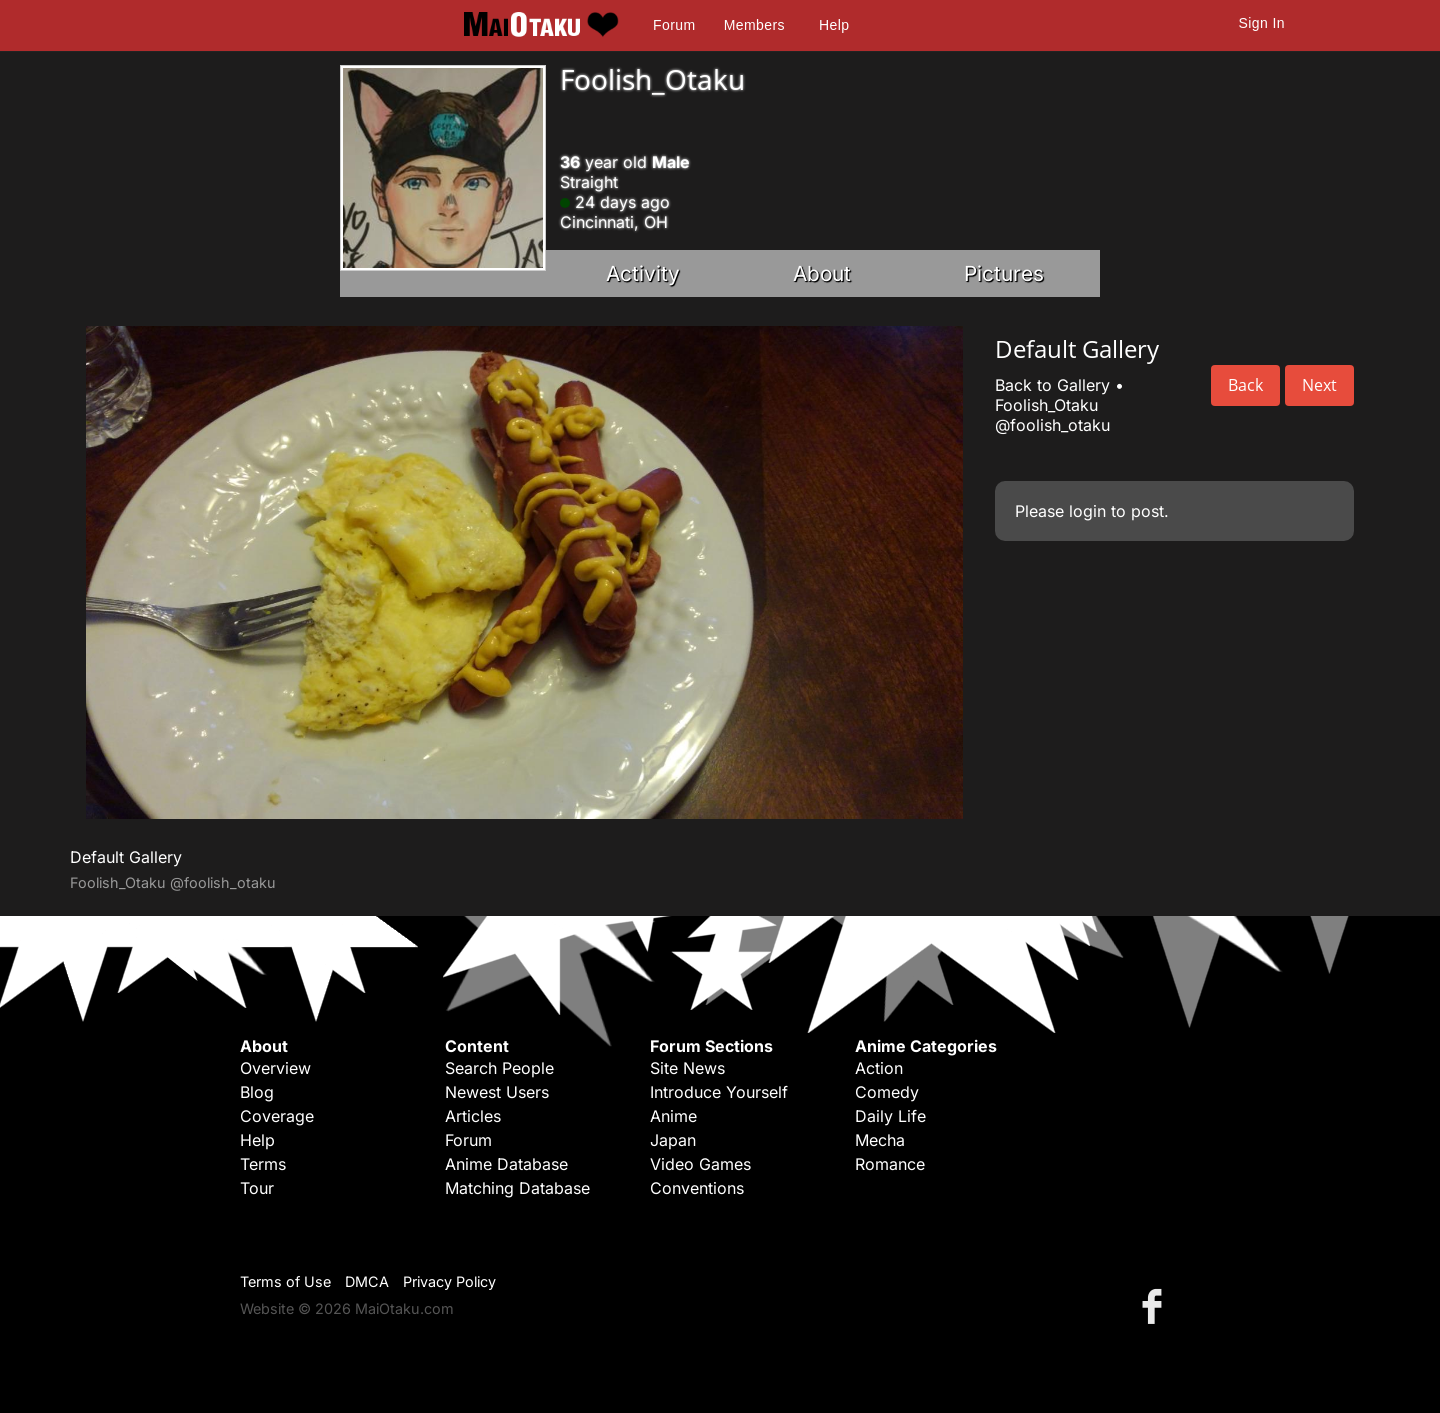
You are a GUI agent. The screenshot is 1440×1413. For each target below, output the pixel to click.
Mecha (880, 1140)
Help (834, 25)
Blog (257, 1092)
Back (1245, 385)
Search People (499, 1068)
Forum (674, 25)
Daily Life (890, 1116)
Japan (673, 1140)
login (1087, 511)
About (822, 273)
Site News (687, 1068)
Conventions (697, 1188)
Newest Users (497, 1092)
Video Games (700, 1164)
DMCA (367, 1281)
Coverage (277, 1116)
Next (1319, 385)
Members (754, 25)
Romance (890, 1164)
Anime (673, 1116)
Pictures (1004, 273)
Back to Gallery (1052, 385)
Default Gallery (126, 857)
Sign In (1262, 23)
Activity (643, 273)
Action (879, 1068)
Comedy (887, 1092)
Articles (473, 1116)
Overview (275, 1068)
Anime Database (506, 1164)
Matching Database (517, 1188)
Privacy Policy (449, 1281)
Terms (263, 1164)
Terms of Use (285, 1281)
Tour (257, 1188)
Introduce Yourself (719, 1092)
